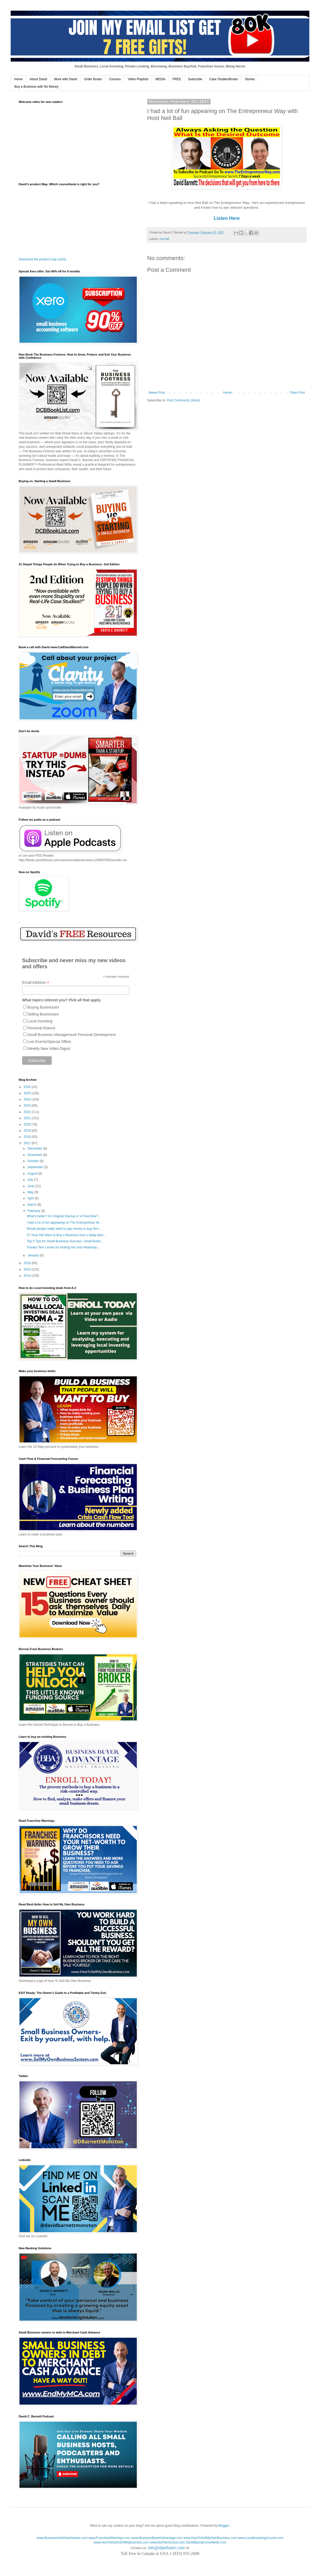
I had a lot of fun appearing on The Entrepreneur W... (64, 1222)
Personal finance (41, 1028)
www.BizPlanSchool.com (167, 2542)
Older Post (297, 392)
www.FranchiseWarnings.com (110, 2538)
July (30, 1180)
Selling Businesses (43, 1014)
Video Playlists (138, 79)
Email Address (35, 982)
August (32, 1173)
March (32, 1205)
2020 (28, 1124)
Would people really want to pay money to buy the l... (64, 1229)
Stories (250, 79)
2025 (28, 1093)
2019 (28, 1130)
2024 (28, 1099)
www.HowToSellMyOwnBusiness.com (210, 2538)
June (31, 1186)
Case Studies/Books (223, 79)
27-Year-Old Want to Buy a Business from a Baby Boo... (66, 1235)
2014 (28, 1275)
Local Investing (39, 1021)
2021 (28, 1118)
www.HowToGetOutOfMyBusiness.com (121, 2542)
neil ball (164, 238)
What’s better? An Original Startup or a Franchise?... (64, 1216)
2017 (28, 1143)
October (33, 1161)
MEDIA (160, 79)
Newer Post (157, 392)
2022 (28, 1112)
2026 (28, 1087)
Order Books (93, 79)
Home (18, 79)
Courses (115, 79)
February (34, 1211)
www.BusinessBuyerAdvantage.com (157, 2538)
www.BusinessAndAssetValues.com (62, 2538)
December (35, 1148)
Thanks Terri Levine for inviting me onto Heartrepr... (63, 1247)
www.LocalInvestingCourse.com (260, 2538)
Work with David (65, 79)
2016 (28, 1263)
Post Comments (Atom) (183, 400)
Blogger (223, 2525)
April (31, 1198)
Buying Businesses (43, 1007)
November (35, 1155)
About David (38, 79)
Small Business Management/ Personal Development (71, 1035)
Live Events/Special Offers (49, 1041)
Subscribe (195, 79)
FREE (177, 79)
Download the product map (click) (42, 259)
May (30, 1192)
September (35, 1167)
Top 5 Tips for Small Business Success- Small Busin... (65, 1241)
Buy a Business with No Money (36, 86)
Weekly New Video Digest (48, 1048)
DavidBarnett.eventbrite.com (206, 2542)
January (33, 1255)
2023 (28, 1105)
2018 (28, 1137)
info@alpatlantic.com (166, 2547)
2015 (28, 1269)
